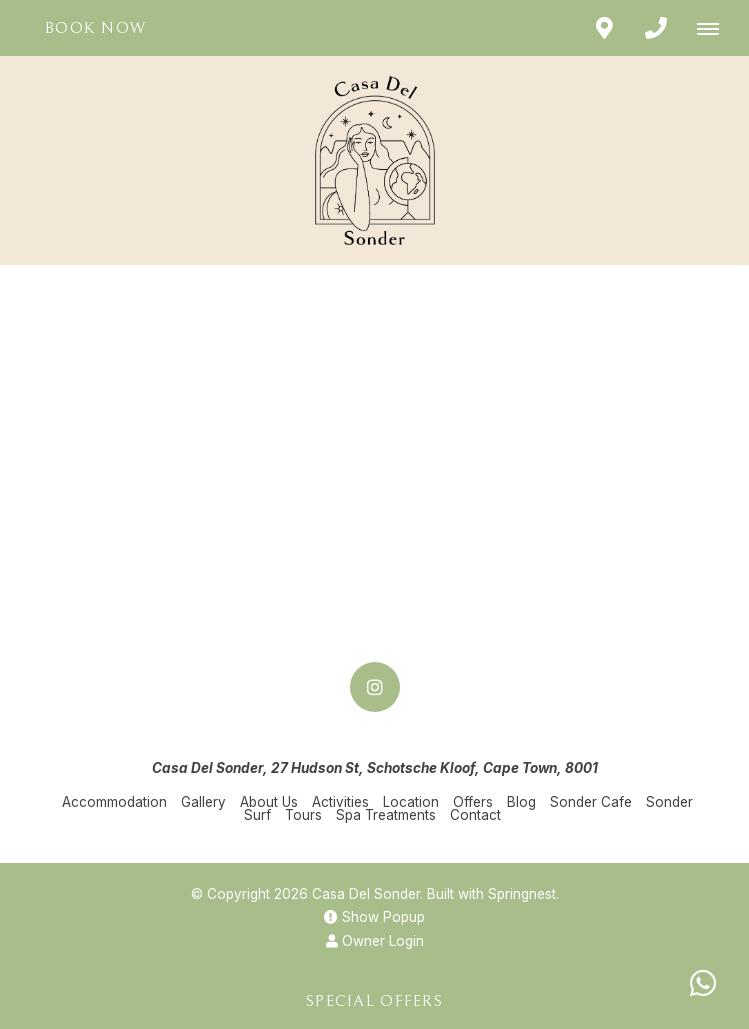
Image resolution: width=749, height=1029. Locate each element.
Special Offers (374, 1001)
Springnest (522, 894)
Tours (303, 815)
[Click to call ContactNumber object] (656, 28)
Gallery (203, 802)
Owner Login (375, 941)
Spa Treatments (386, 815)
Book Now (95, 28)
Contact (475, 815)
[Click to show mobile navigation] (715, 28)
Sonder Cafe (591, 802)
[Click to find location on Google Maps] (604, 28)
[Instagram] (375, 687)
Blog (521, 802)
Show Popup (374, 917)
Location (411, 802)
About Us (269, 802)
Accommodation (114, 802)
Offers (473, 802)
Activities (340, 802)
